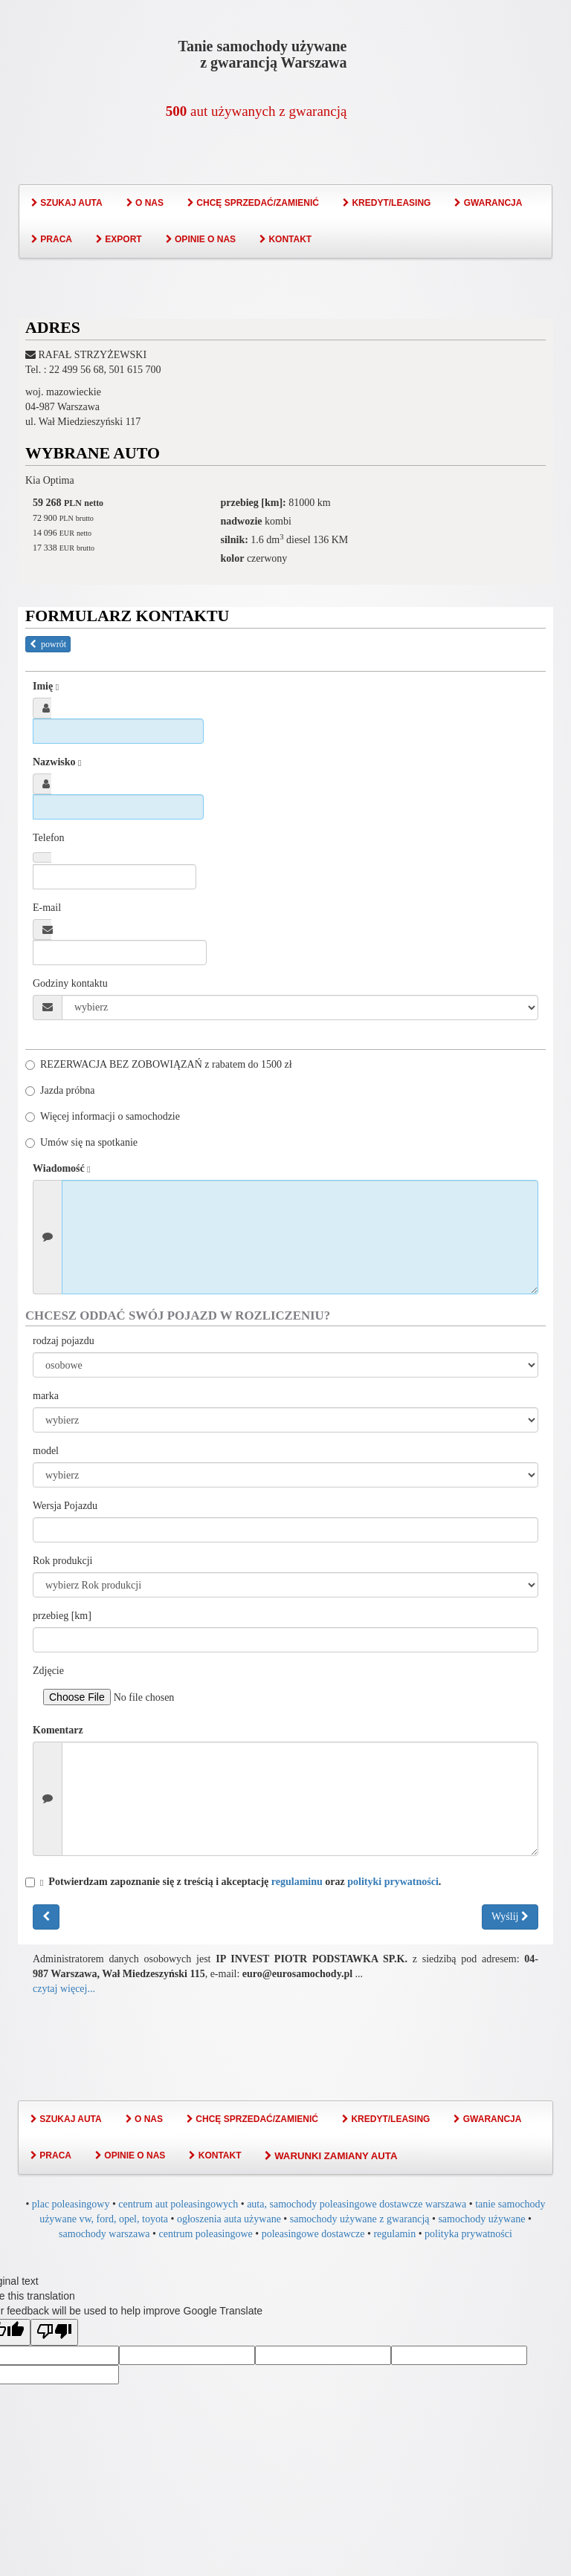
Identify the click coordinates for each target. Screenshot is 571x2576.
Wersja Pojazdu (65, 1505)
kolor (233, 558)
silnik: (234, 539)
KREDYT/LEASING (386, 203)
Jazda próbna (59, 1090)
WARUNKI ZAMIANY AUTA (331, 2155)
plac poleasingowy (71, 2204)
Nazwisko (57, 762)
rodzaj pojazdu (63, 1340)
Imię (46, 686)
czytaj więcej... (64, 1988)
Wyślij (510, 1916)
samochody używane (481, 2219)
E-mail (47, 907)
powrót (48, 644)
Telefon (49, 837)
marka (46, 1395)
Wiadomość (62, 1169)
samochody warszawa (104, 2233)
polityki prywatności (393, 1881)
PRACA (51, 239)
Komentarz (58, 1730)
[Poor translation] (54, 2332)
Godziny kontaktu (70, 983)
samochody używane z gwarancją (360, 2219)
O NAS (145, 203)
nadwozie (241, 521)
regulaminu (297, 1881)
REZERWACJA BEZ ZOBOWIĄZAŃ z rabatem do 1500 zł (158, 1064)
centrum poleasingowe (205, 2233)
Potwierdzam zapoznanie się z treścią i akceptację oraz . (233, 1882)
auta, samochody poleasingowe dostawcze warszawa (356, 2204)
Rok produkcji (63, 1560)
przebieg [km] (62, 1615)
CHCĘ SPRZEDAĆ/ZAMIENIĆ (253, 203)
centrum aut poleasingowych (178, 2204)
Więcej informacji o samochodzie (102, 1116)
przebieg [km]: (253, 502)
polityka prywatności (468, 2233)
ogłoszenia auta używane (229, 2219)
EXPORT (119, 239)
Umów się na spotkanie (81, 1142)
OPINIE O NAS (201, 239)
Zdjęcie (48, 1670)
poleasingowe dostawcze (313, 2233)
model (46, 1450)
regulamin (394, 2233)
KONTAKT (285, 239)
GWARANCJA (488, 203)
